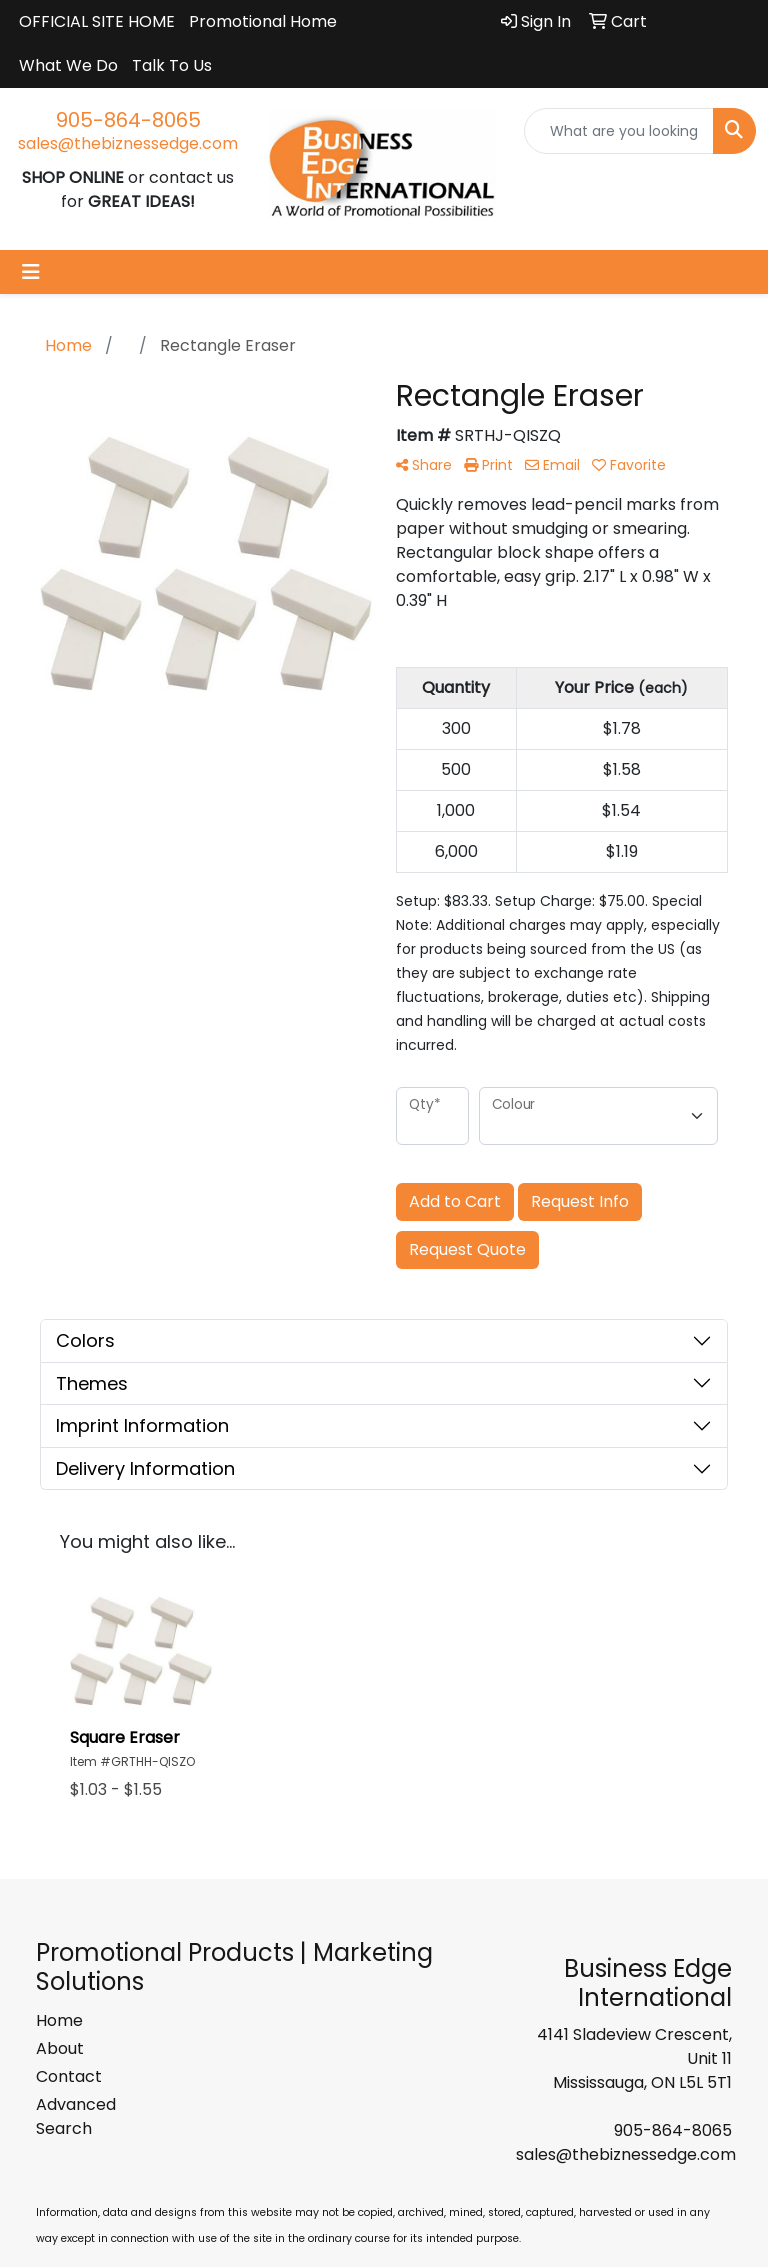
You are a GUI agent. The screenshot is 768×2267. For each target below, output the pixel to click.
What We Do (68, 65)
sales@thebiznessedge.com (128, 143)
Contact (69, 2076)
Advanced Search (76, 2116)
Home (59, 2020)
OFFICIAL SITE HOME (97, 21)
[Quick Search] (619, 131)
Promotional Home (263, 21)
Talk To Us (172, 65)
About (60, 2048)
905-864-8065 (128, 120)
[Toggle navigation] (31, 272)
